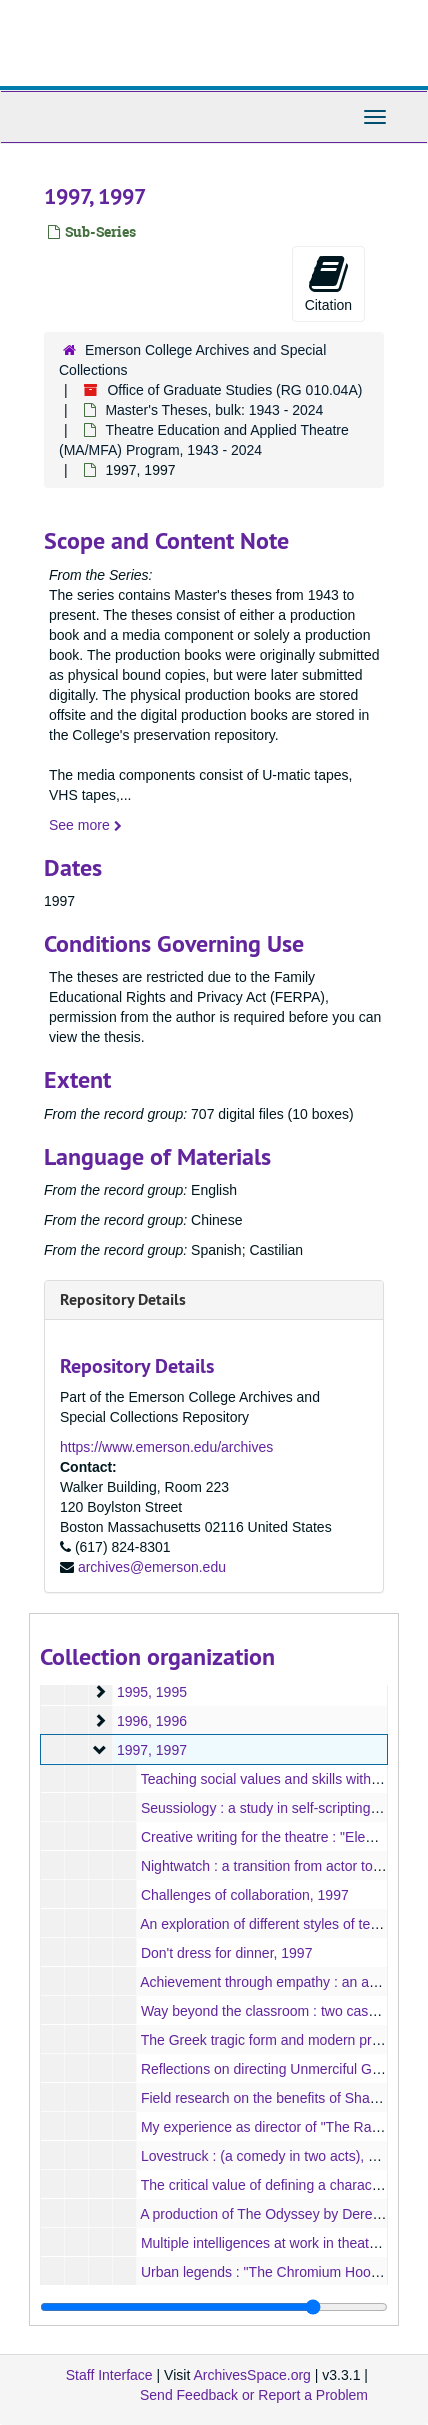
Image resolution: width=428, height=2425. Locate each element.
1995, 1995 (152, 1692)
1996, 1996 (152, 1721)
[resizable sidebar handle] (214, 2307)
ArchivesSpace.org (252, 2375)
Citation (328, 283)
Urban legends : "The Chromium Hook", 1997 (281, 2272)
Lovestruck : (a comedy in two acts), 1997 (270, 2156)
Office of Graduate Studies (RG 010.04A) (234, 390)
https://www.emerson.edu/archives (166, 1447)
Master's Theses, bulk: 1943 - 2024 (214, 410)
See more (85, 825)
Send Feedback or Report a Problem (254, 2395)
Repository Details (123, 1299)
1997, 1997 (152, 1750)
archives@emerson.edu (152, 1567)
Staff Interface (109, 2375)
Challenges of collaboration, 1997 (245, 1895)
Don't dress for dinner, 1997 (227, 1953)
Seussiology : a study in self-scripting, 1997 (275, 1808)
